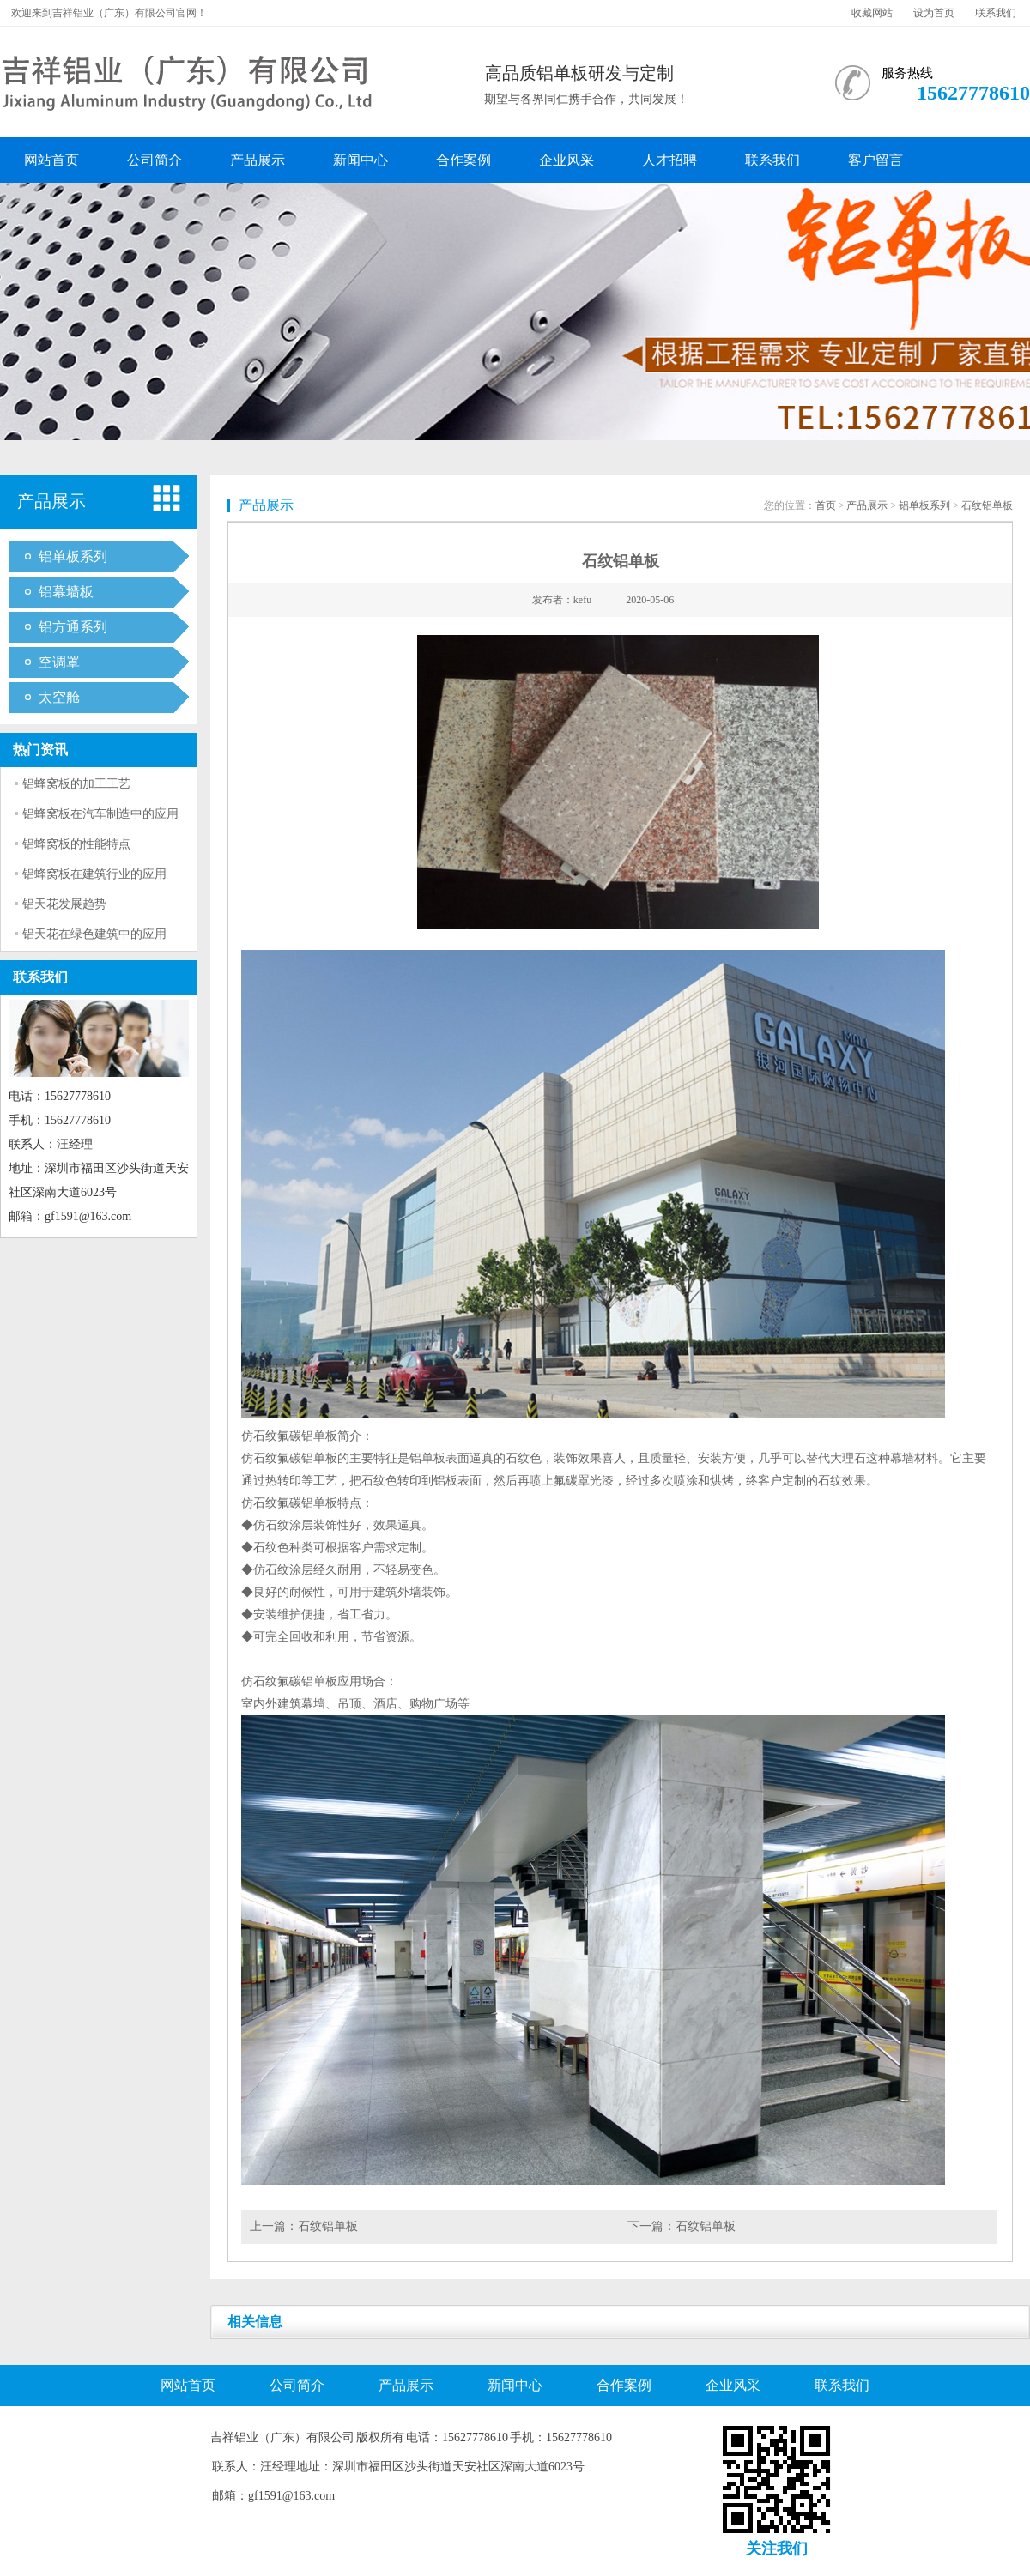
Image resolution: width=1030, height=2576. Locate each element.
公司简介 (154, 160)
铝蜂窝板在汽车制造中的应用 (100, 813)
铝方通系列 (73, 627)
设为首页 (933, 13)
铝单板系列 (73, 556)
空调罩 (59, 662)
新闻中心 (360, 160)
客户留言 (875, 160)
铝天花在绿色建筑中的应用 (94, 934)
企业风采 (566, 160)
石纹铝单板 (987, 505)
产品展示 (257, 160)
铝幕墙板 (66, 591)
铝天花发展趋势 (64, 904)
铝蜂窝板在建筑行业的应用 (94, 874)
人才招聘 (669, 160)
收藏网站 (872, 13)
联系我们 (995, 13)
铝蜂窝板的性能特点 (76, 844)
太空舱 (59, 697)
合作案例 (463, 160)
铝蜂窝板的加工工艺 (76, 783)
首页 (825, 505)
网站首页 (51, 160)
